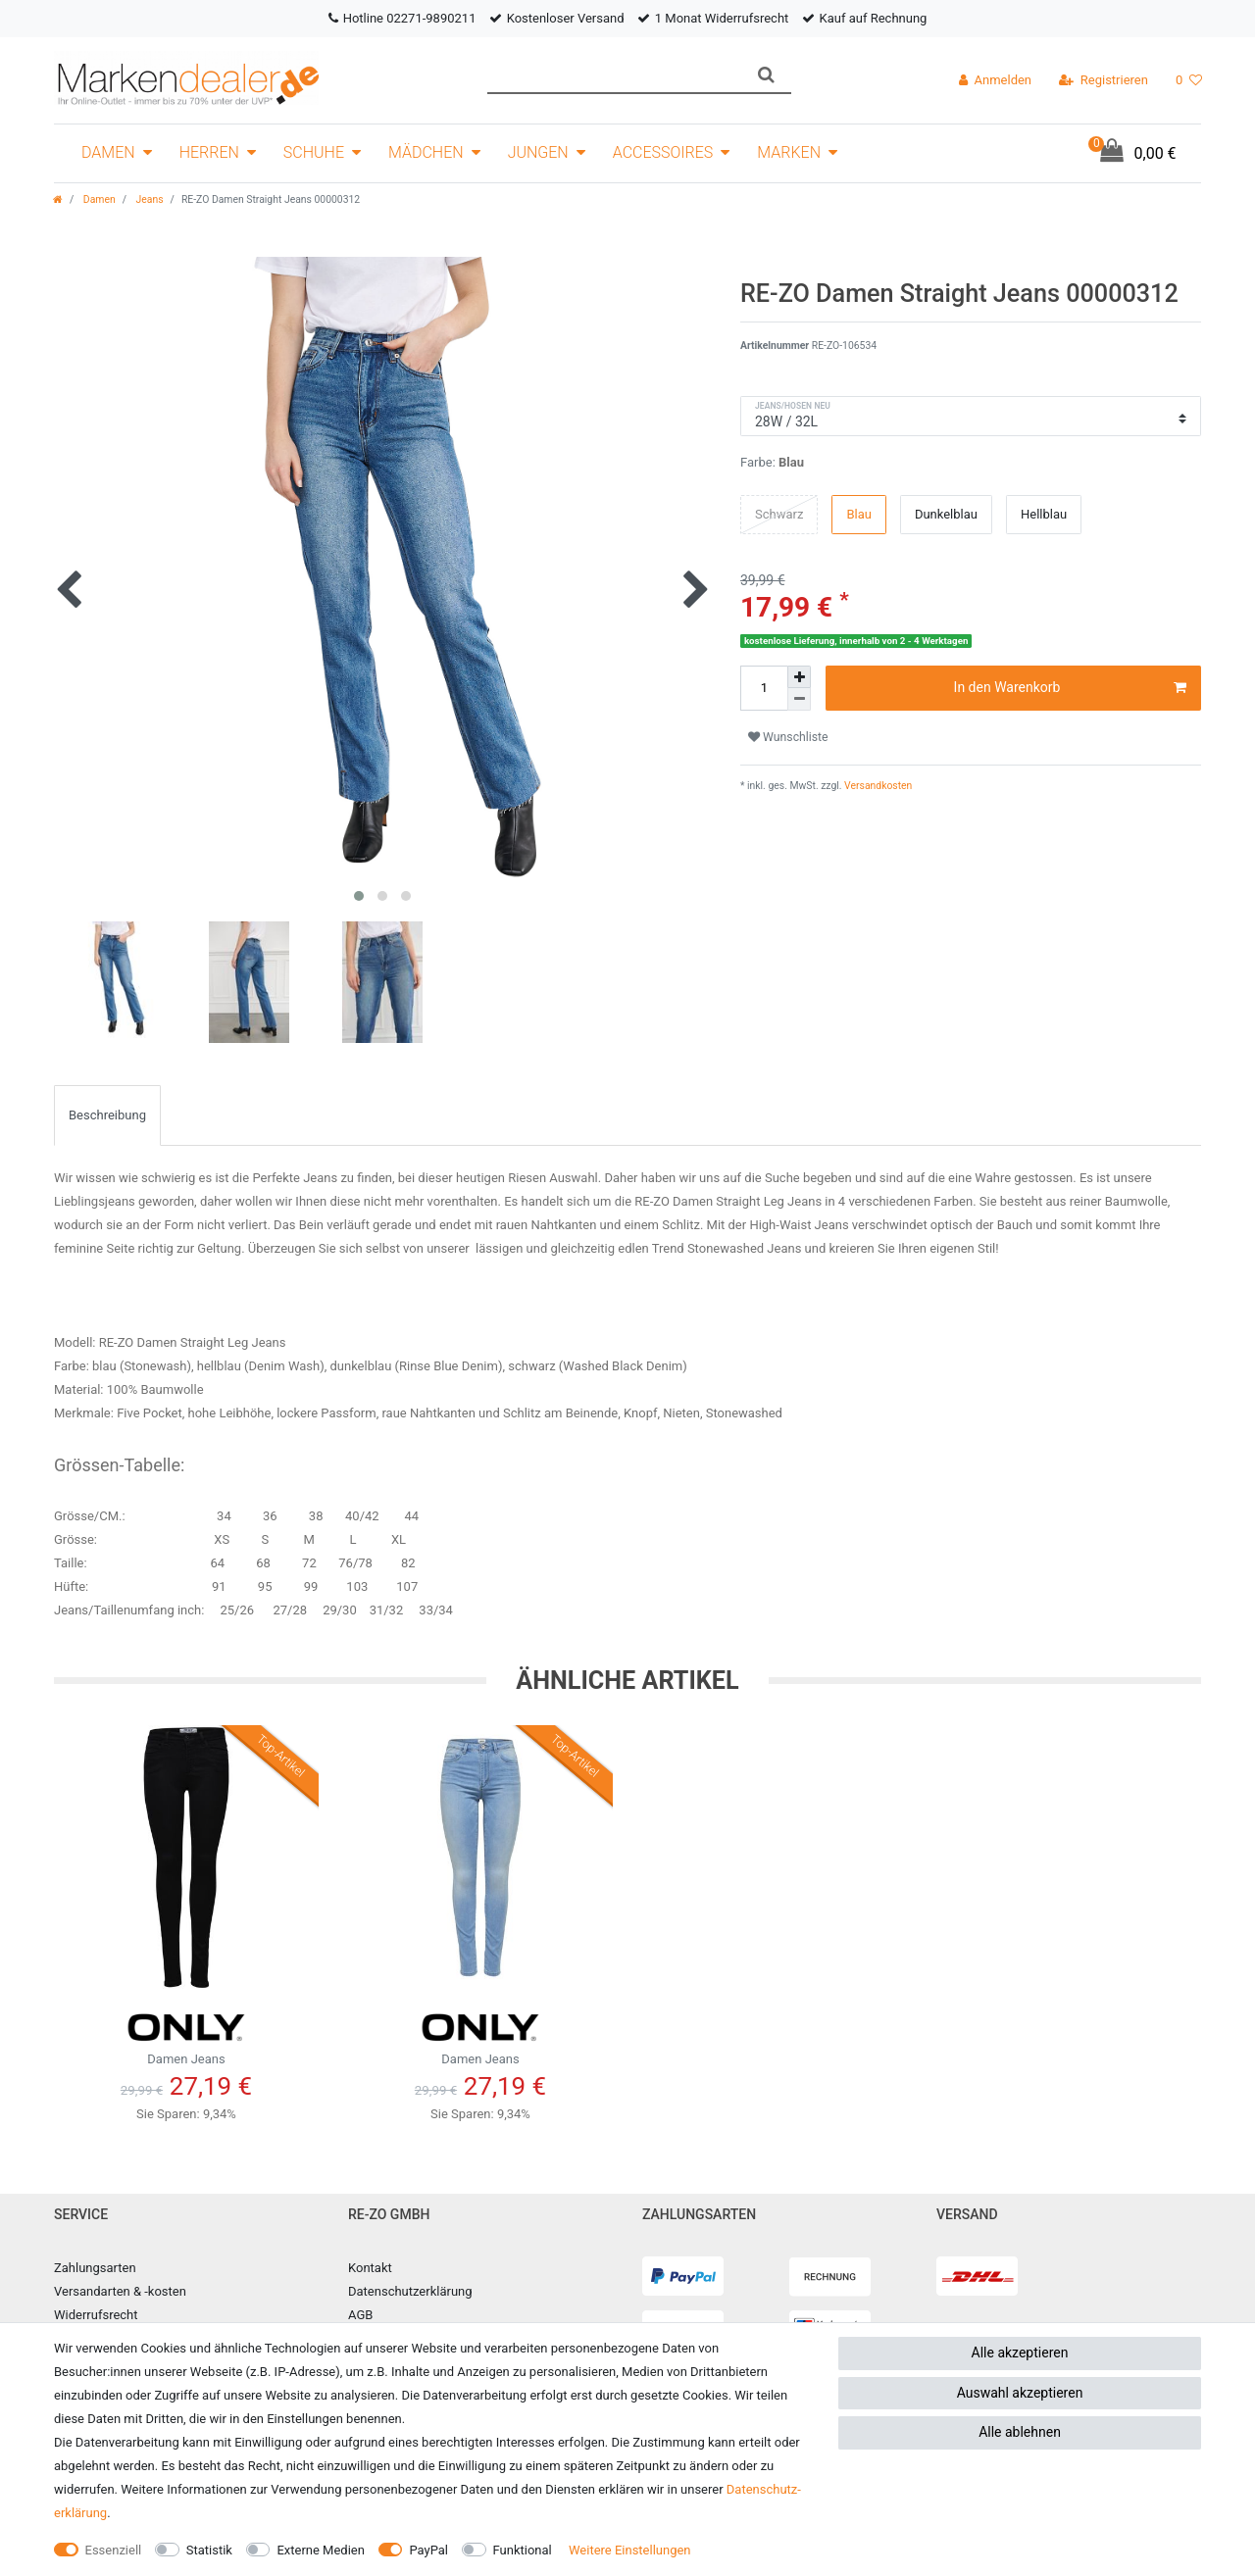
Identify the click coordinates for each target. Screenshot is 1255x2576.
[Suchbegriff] (614, 75)
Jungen (538, 152)
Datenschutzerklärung (410, 2291)
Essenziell (113, 2550)
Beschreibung (107, 1115)
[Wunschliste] (1189, 80)
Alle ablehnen (1020, 2432)
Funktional (522, 2550)
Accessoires (663, 152)
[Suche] (766, 75)
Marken (789, 152)
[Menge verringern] (799, 699)
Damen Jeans (186, 2034)
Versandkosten (877, 785)
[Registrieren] (1103, 80)
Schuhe (313, 152)
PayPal (428, 2550)
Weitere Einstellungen (630, 2550)
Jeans (148, 199)
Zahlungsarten (95, 2267)
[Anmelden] (995, 80)
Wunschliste (788, 737)
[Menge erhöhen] (799, 677)
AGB (360, 2314)
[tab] (107, 1115)
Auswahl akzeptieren (1020, 2393)
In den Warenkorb (1070, 688)
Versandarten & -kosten (120, 2291)
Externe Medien (320, 2550)
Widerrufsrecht (96, 2314)
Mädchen (426, 152)
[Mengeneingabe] (763, 688)
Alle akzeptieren (1020, 2352)
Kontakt (370, 2267)
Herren (209, 152)
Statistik (209, 2550)
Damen (108, 152)
